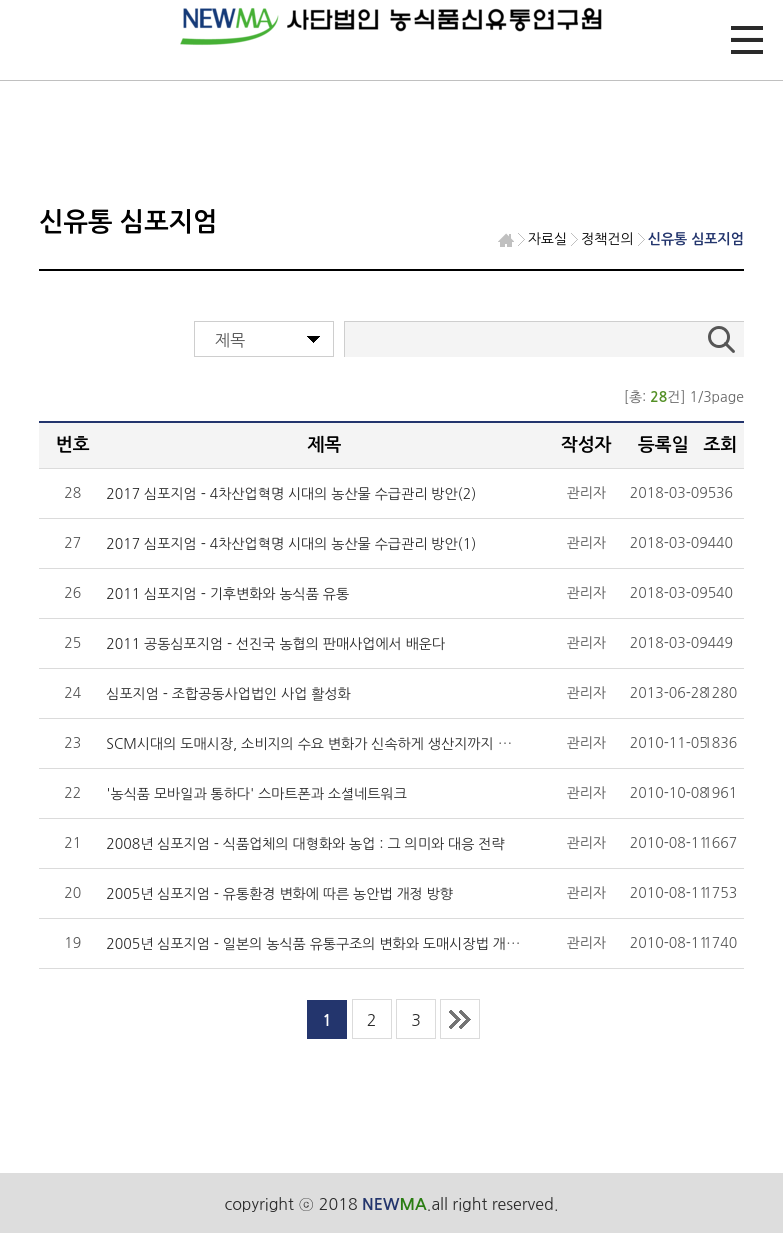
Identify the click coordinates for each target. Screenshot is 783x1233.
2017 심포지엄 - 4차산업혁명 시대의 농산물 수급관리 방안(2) (291, 494)
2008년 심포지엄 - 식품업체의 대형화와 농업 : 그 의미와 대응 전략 (305, 844)
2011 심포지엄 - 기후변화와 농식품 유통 (227, 594)
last (460, 1019)
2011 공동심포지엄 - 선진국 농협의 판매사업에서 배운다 (275, 644)
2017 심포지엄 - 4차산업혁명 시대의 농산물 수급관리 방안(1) (291, 544)
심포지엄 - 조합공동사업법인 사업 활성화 (228, 694)
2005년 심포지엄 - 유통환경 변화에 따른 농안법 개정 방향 (279, 894)
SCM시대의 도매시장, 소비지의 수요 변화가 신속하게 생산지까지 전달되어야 (334, 744)
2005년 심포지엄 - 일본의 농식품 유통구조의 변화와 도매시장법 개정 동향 (327, 944)
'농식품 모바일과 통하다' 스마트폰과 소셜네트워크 (256, 794)
